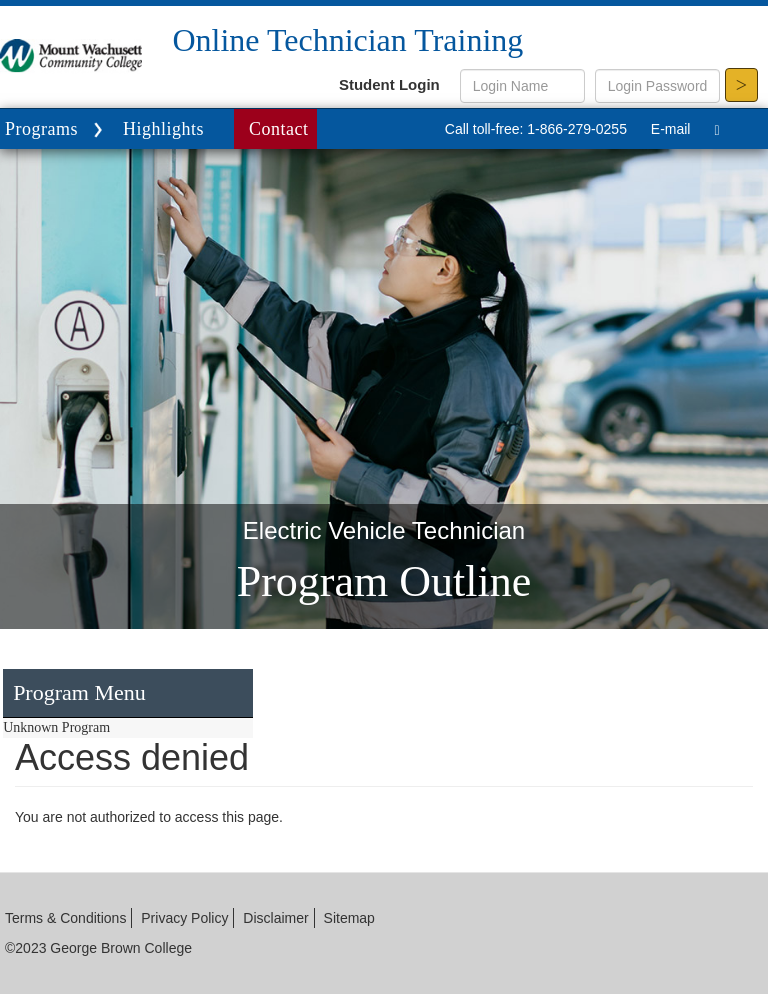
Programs (56, 130)
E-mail (671, 129)
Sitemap (349, 918)
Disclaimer (275, 918)
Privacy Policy (184, 918)
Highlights (163, 129)
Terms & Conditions (65, 918)
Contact (279, 129)
